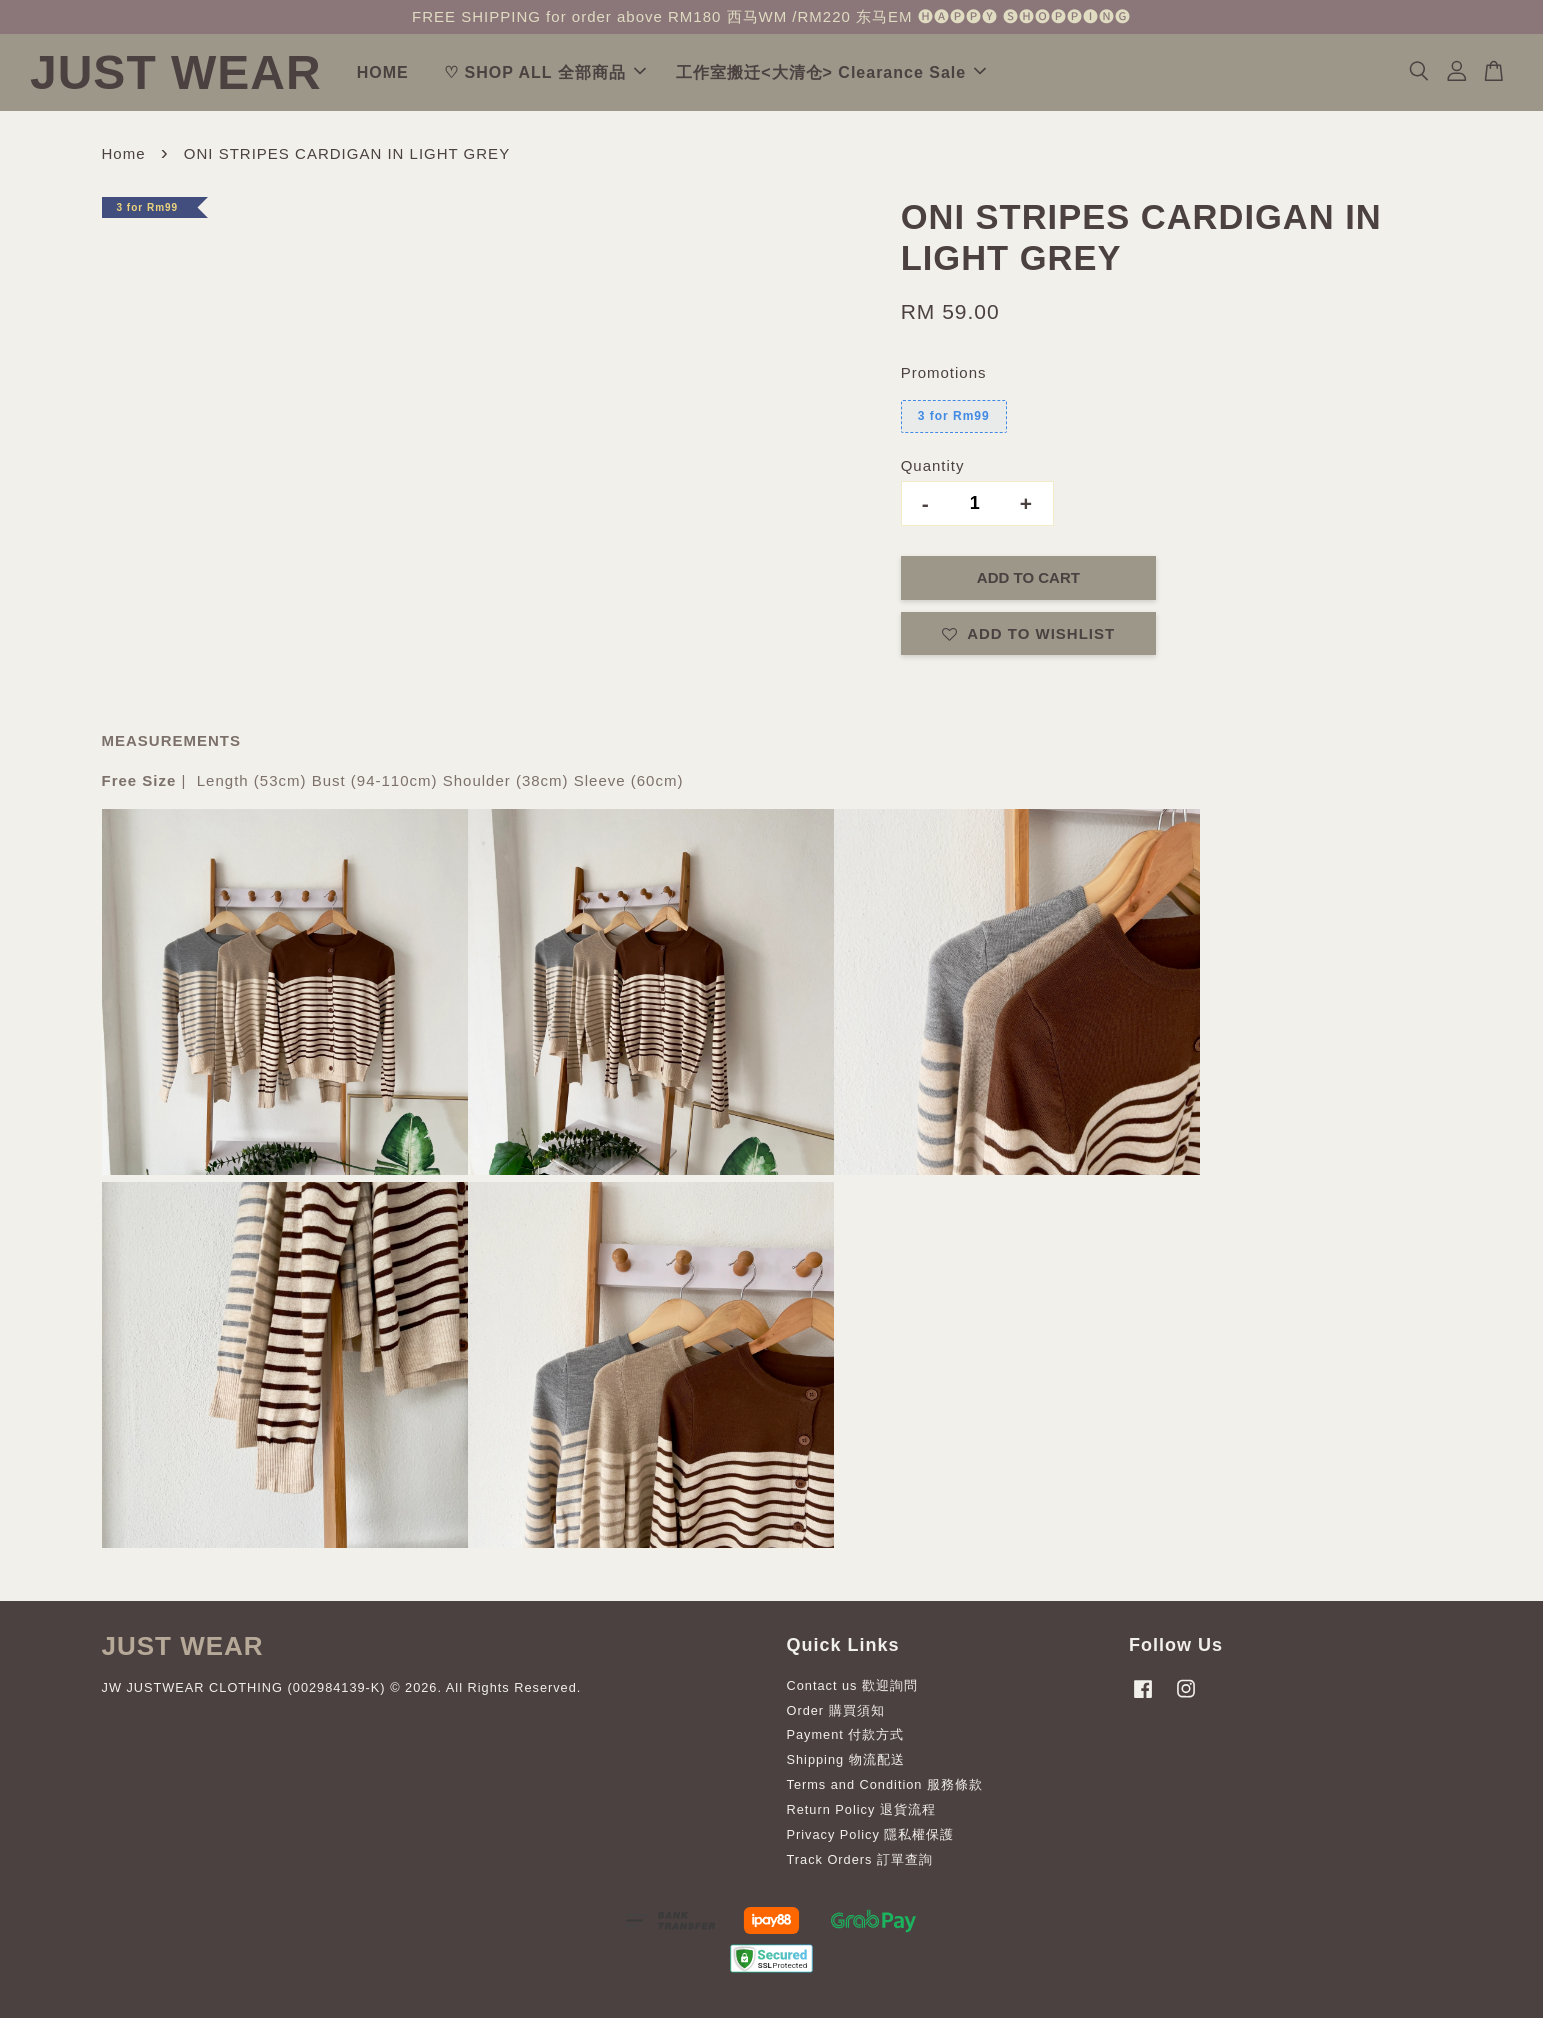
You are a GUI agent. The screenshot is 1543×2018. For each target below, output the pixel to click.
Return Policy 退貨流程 (861, 1809)
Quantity (933, 465)
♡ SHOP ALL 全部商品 (545, 72)
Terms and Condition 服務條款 (885, 1784)
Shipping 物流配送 (846, 1759)
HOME (383, 72)
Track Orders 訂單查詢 (860, 1859)
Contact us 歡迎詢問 (853, 1685)
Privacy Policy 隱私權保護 (871, 1834)
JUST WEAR (176, 72)
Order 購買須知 (836, 1710)
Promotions (944, 372)
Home (124, 153)
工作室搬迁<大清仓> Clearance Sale (831, 72)
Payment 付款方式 (846, 1734)
